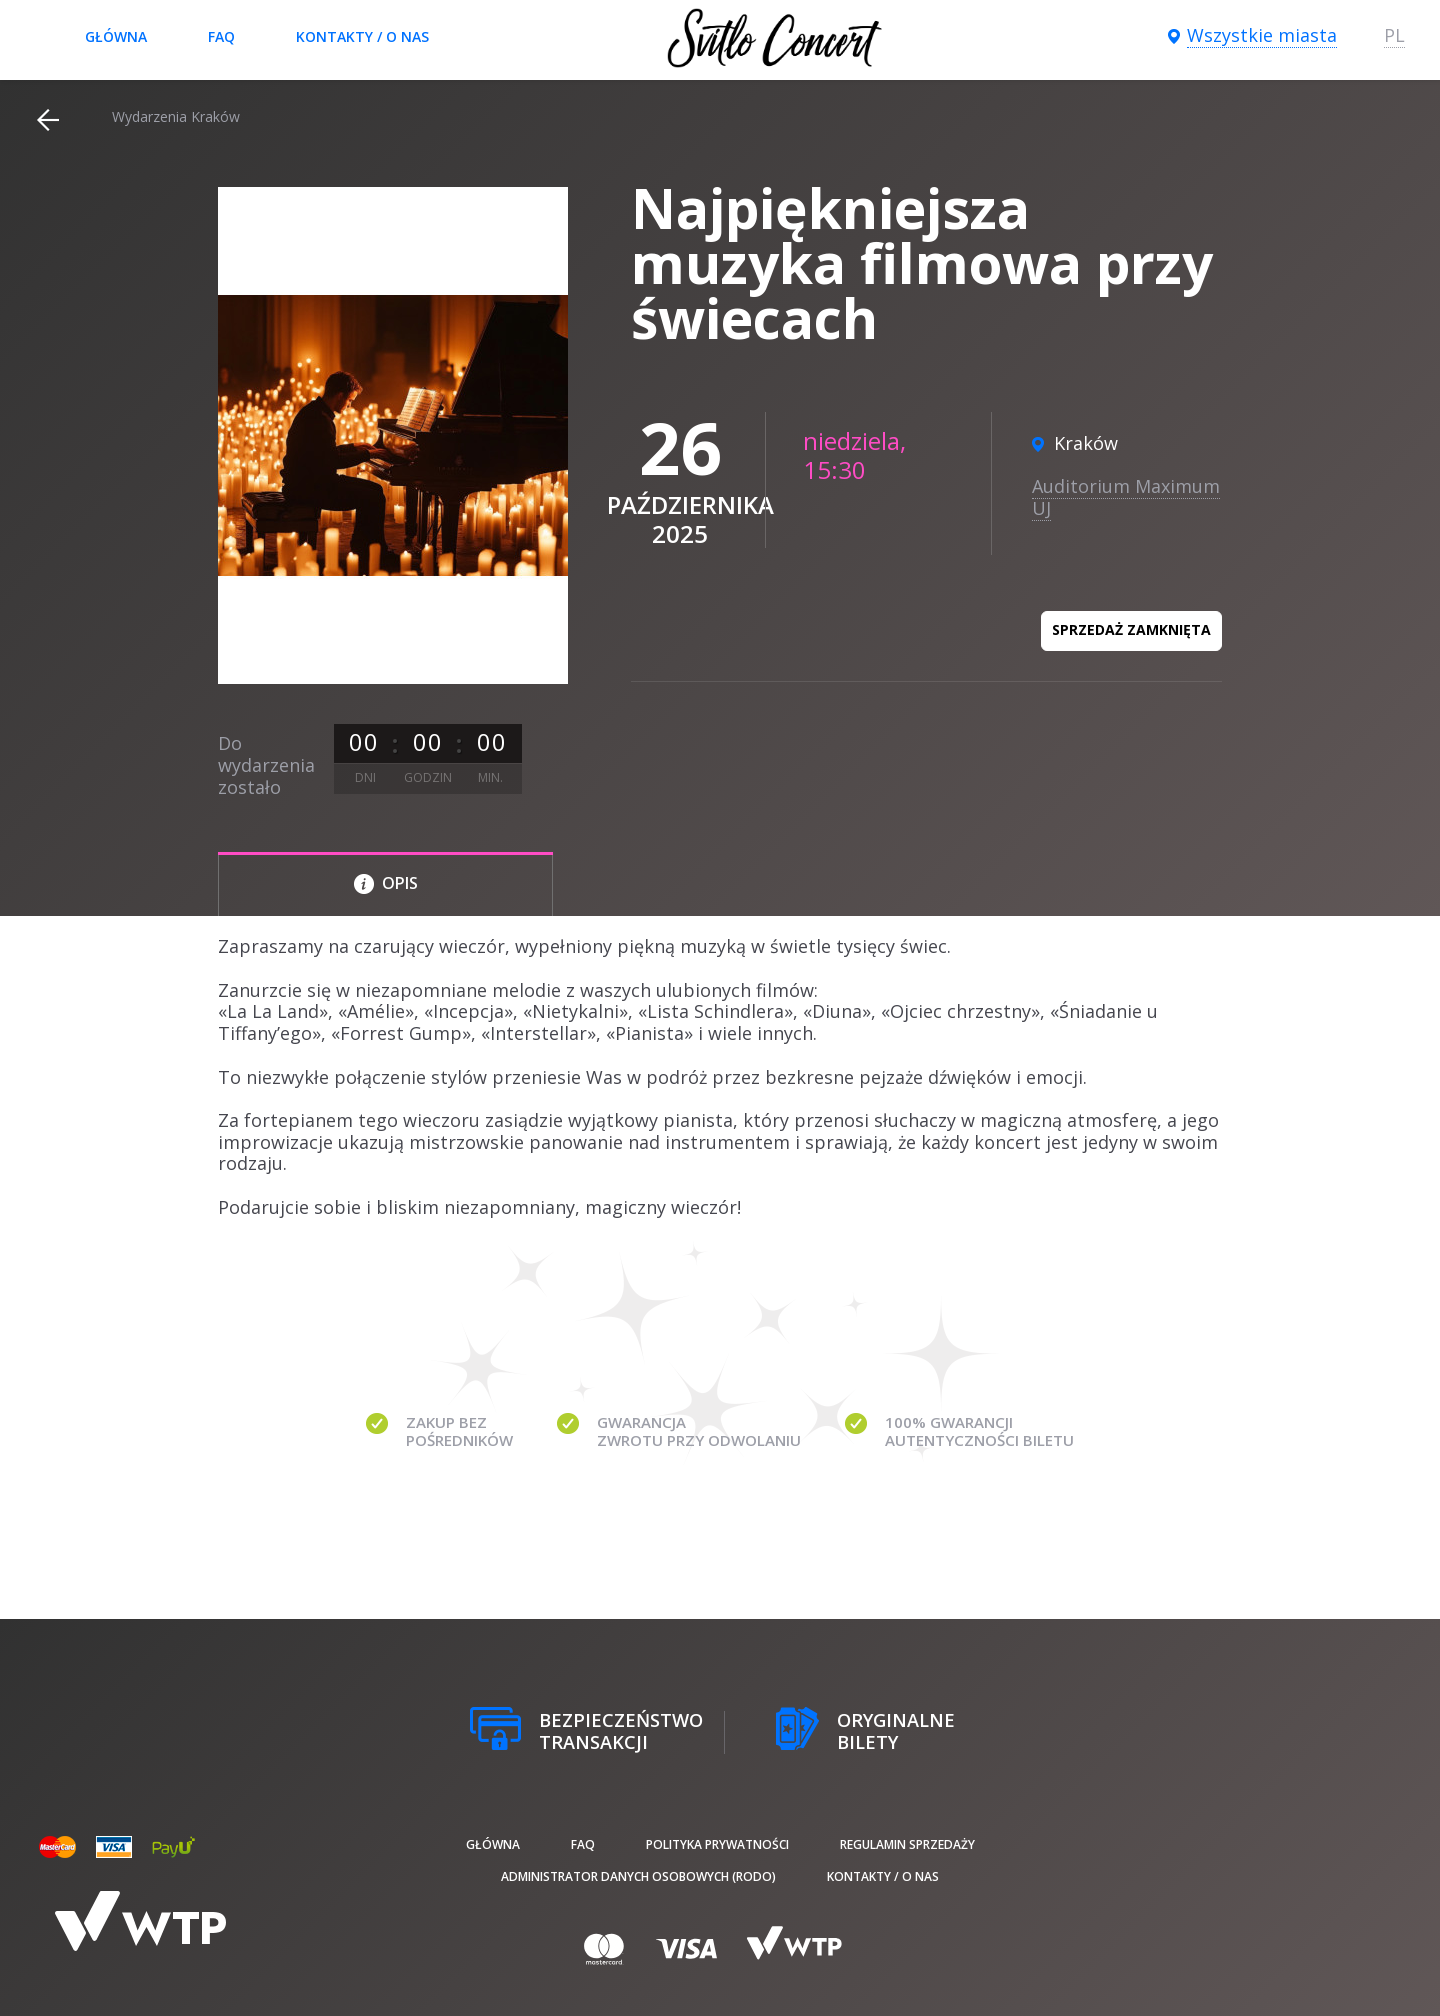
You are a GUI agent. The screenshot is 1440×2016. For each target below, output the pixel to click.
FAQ (221, 36)
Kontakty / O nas (362, 36)
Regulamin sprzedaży (907, 1844)
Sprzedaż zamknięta (1131, 629)
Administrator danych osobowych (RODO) (638, 1876)
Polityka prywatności (717, 1844)
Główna (116, 36)
